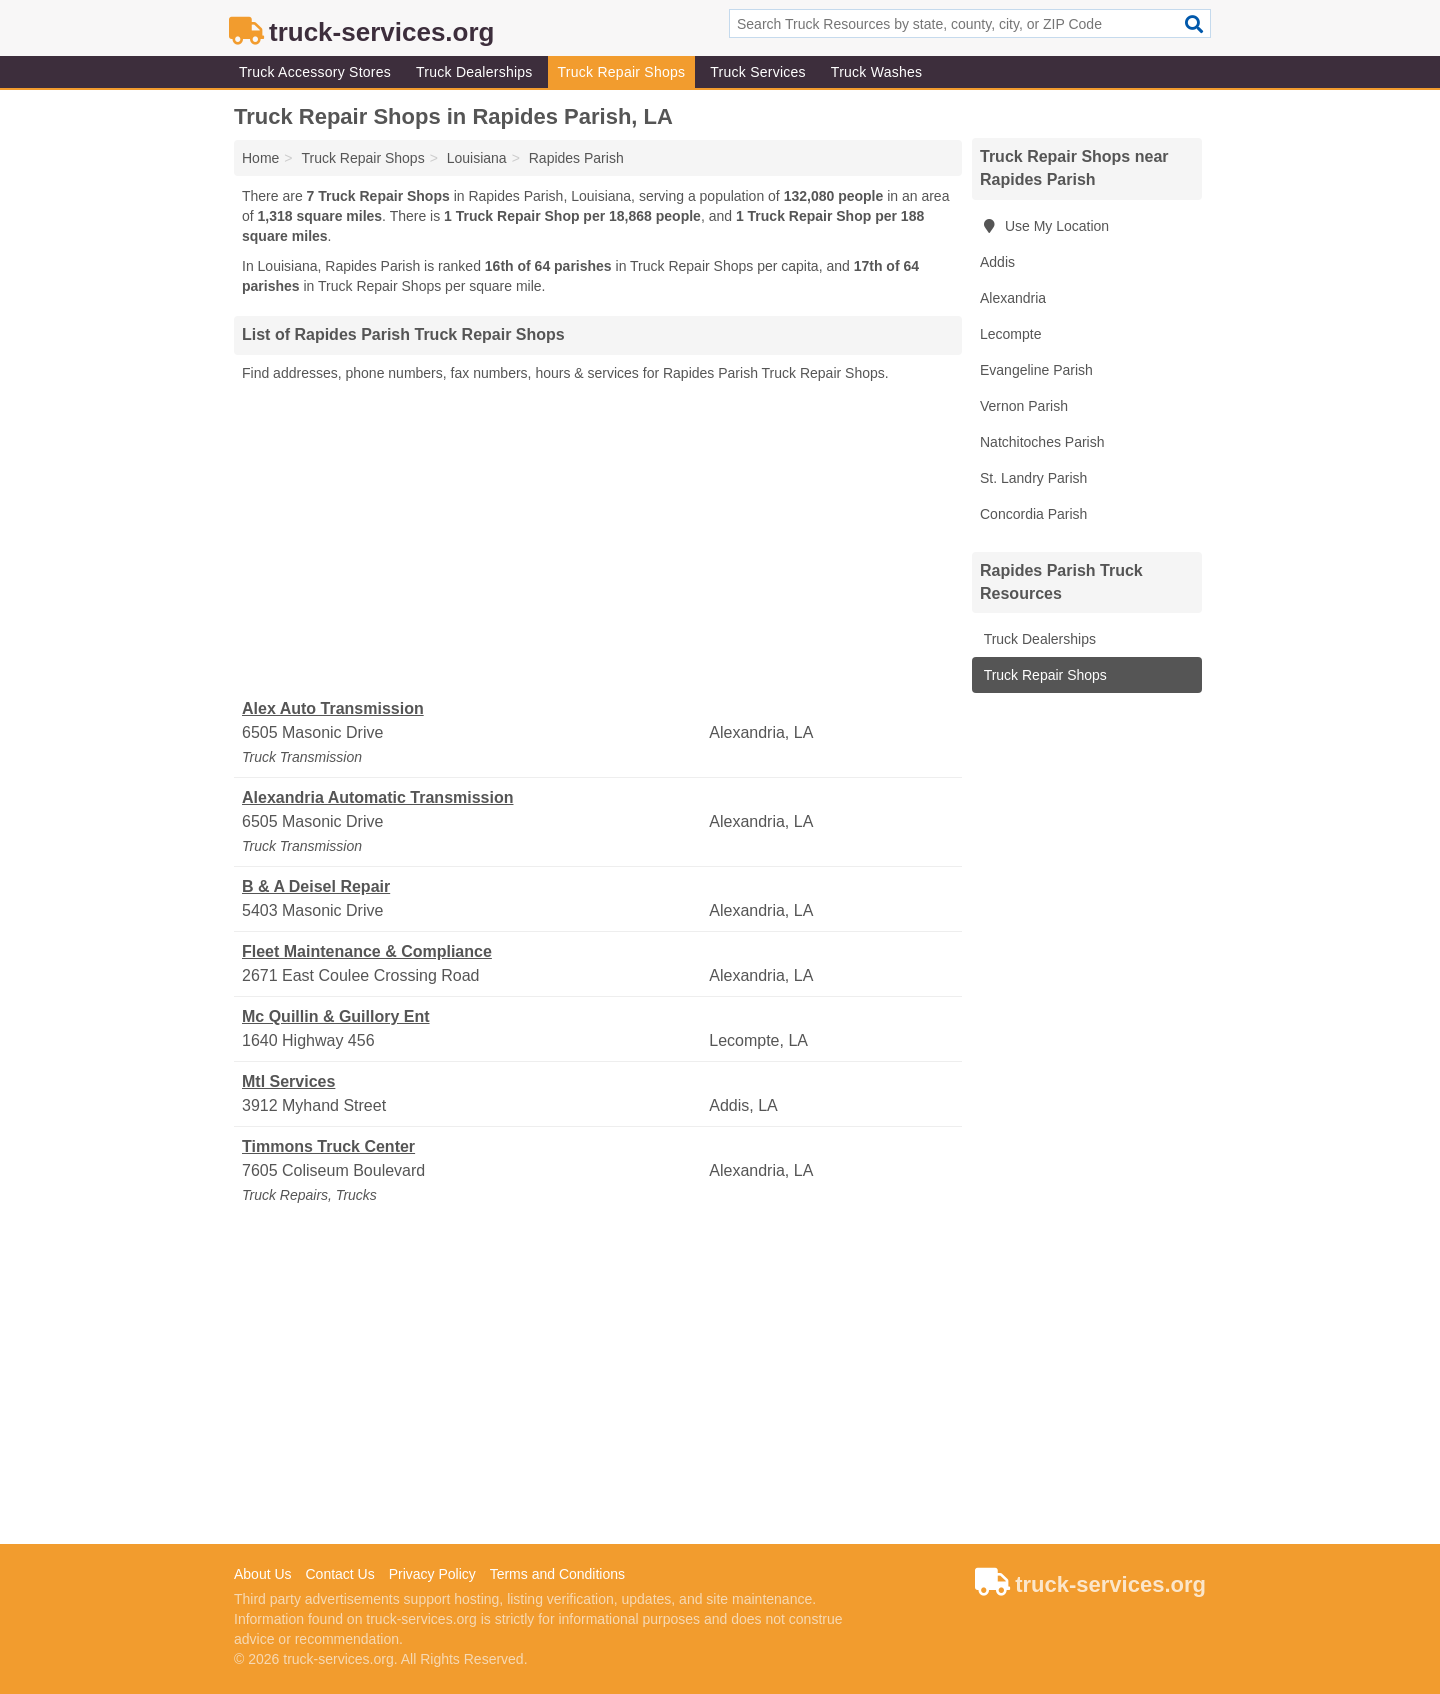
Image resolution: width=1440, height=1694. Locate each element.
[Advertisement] (598, 541)
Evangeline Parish (1036, 370)
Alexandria (1013, 298)
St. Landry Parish (1033, 478)
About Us (263, 1574)
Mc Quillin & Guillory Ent (336, 1016)
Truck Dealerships (474, 72)
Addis (997, 262)
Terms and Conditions (557, 1574)
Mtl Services (288, 1081)
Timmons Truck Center (328, 1146)
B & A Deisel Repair (316, 886)
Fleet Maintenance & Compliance (367, 951)
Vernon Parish (1024, 406)
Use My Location (1044, 226)
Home (260, 158)
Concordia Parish (1033, 514)
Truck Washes (876, 72)
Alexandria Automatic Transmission (377, 797)
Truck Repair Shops (622, 72)
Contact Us (339, 1574)
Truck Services (758, 72)
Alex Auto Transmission (333, 708)
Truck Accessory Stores (315, 72)
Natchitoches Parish (1042, 442)
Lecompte (1010, 334)
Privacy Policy (432, 1574)
